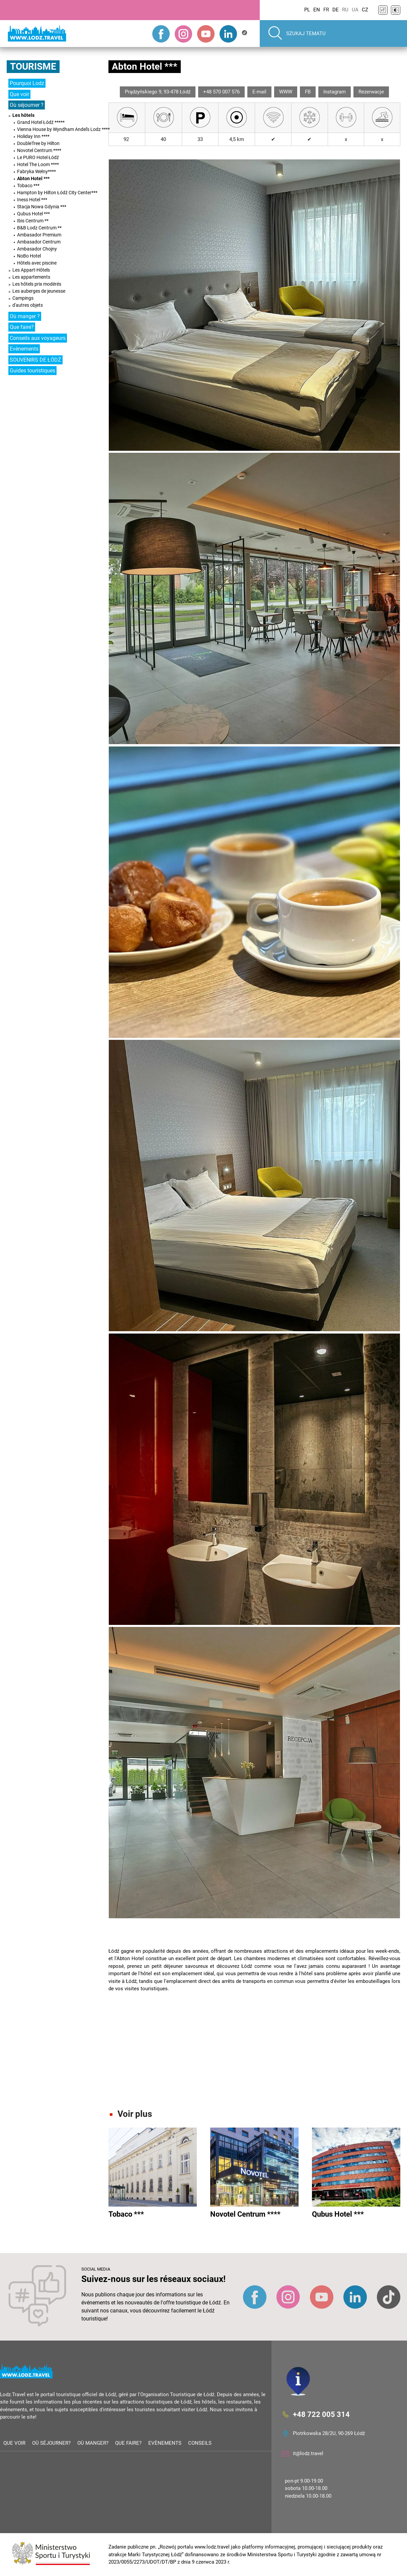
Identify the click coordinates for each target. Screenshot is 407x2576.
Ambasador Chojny (37, 249)
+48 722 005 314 (321, 2415)
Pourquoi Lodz (27, 83)
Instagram (334, 92)
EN (316, 10)
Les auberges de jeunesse (38, 291)
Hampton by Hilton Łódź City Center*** (57, 192)
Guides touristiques (32, 370)
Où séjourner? (51, 2443)
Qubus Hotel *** (33, 213)
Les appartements (31, 277)
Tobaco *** (28, 185)
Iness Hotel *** (32, 199)
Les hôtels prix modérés (36, 284)
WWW (285, 92)
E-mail (259, 92)
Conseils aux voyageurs (38, 338)
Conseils (200, 2443)
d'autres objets (27, 305)
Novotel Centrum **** (39, 150)
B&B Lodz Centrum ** (39, 227)
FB (308, 92)
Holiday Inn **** (33, 136)
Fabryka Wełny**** (36, 171)
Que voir (19, 94)
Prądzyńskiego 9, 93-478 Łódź (157, 92)
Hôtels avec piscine (37, 263)
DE (335, 10)
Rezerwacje (371, 92)
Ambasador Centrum (39, 241)
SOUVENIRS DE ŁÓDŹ (35, 360)
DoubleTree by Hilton (38, 143)
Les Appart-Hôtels (31, 270)
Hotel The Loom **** (38, 164)
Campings (22, 298)
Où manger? (92, 2443)
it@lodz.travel (308, 2453)
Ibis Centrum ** (33, 220)
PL (307, 10)
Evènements (24, 349)
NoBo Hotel (29, 256)
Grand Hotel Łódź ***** (41, 122)
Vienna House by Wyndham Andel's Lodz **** (63, 129)
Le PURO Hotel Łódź (38, 157)
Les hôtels (23, 115)
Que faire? (22, 327)
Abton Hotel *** (33, 178)
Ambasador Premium (39, 234)
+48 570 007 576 (221, 92)
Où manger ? (25, 316)
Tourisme (33, 66)
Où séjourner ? (27, 105)
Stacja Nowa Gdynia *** (41, 206)
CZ (365, 10)
